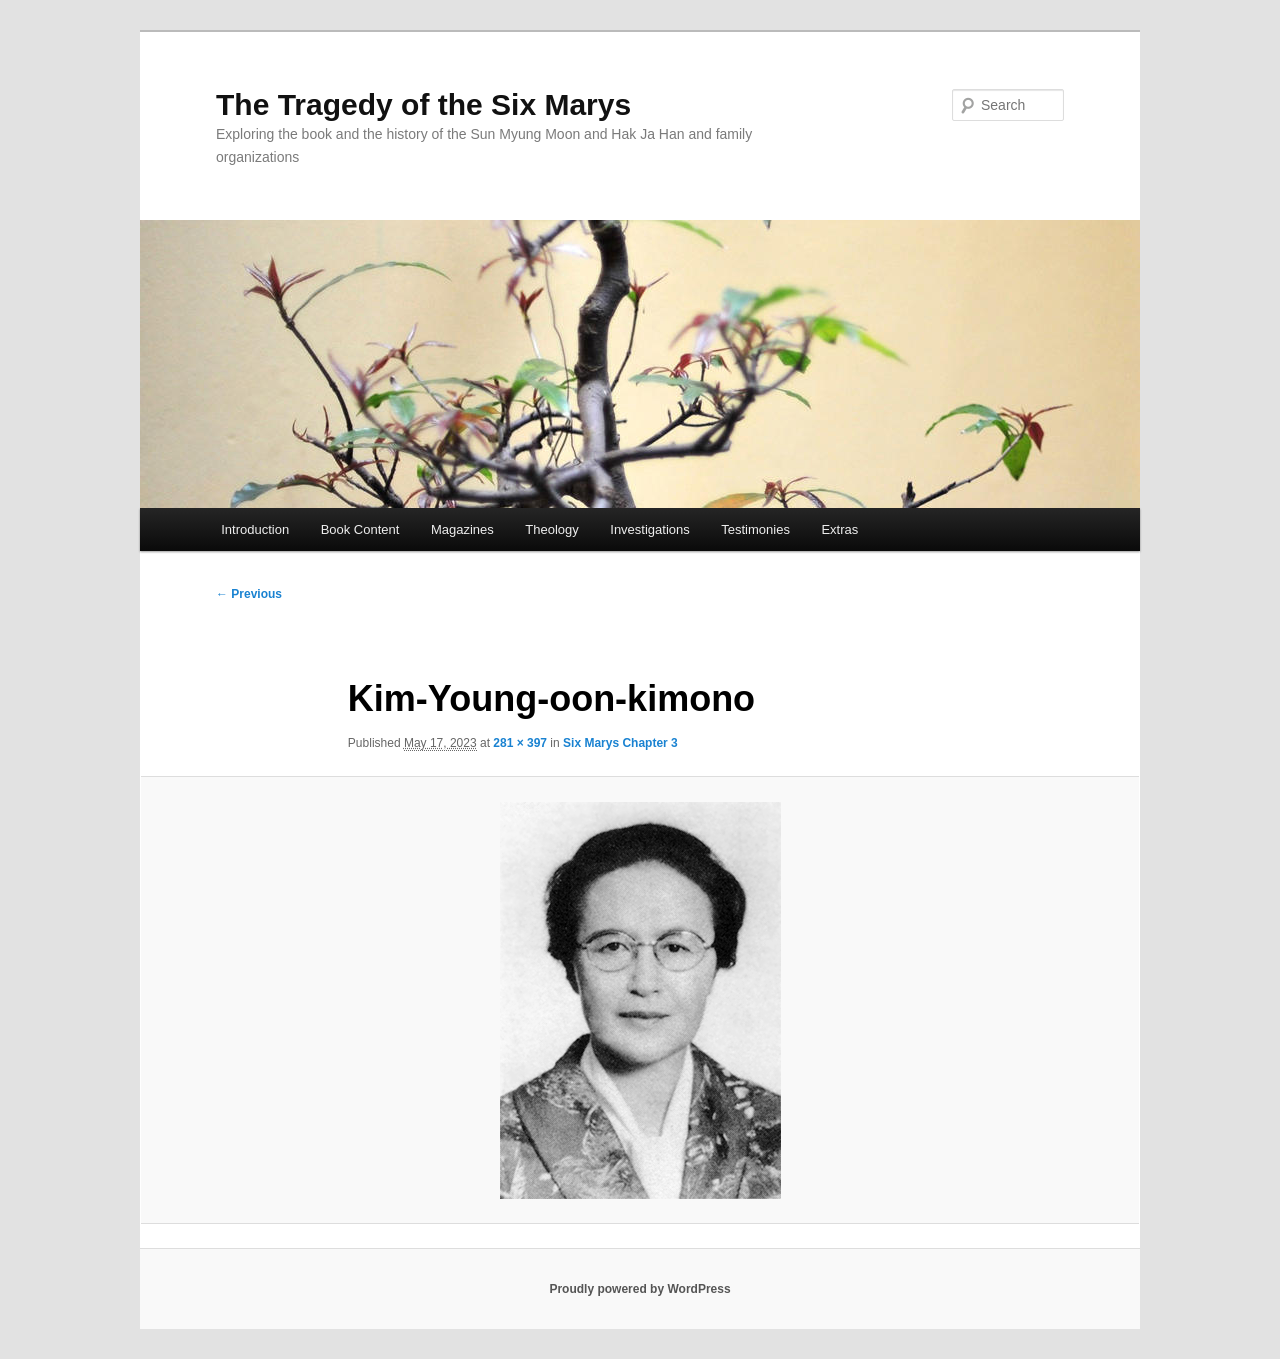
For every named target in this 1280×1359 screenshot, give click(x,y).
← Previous (249, 594)
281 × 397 (520, 743)
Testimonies (755, 529)
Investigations (650, 529)
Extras (839, 529)
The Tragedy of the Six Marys (423, 104)
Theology (551, 529)
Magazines (462, 529)
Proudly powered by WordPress (639, 1289)
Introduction (255, 529)
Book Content (360, 529)
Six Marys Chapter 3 (620, 743)
